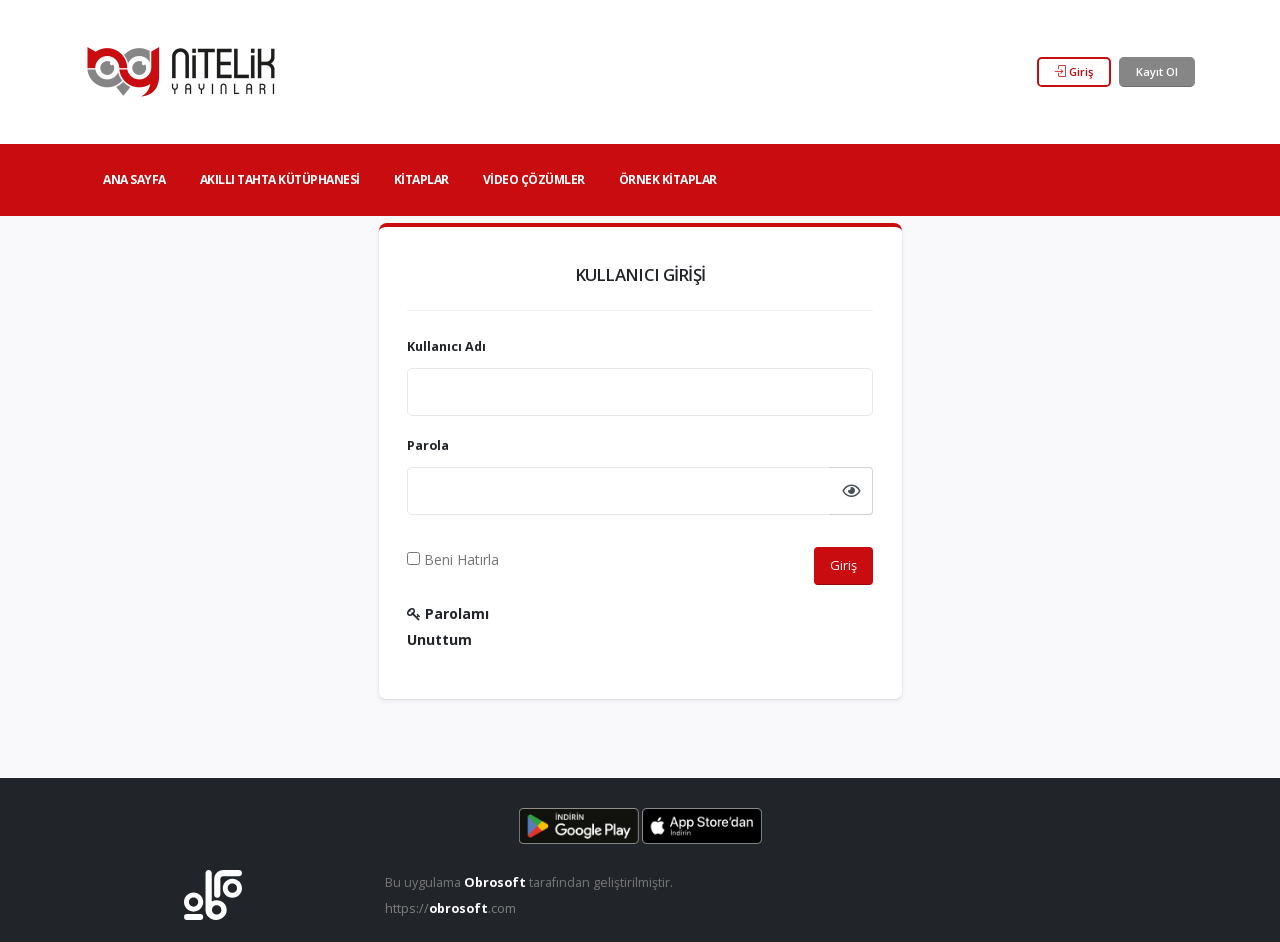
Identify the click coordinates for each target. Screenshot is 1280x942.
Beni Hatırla (453, 559)
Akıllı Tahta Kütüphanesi (280, 179)
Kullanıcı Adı (446, 346)
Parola (428, 445)
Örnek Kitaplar (668, 179)
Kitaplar (421, 179)
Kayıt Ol (1157, 71)
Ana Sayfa (134, 179)
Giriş (1074, 71)
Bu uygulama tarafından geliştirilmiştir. (529, 882)
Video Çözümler (534, 179)
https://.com (450, 908)
